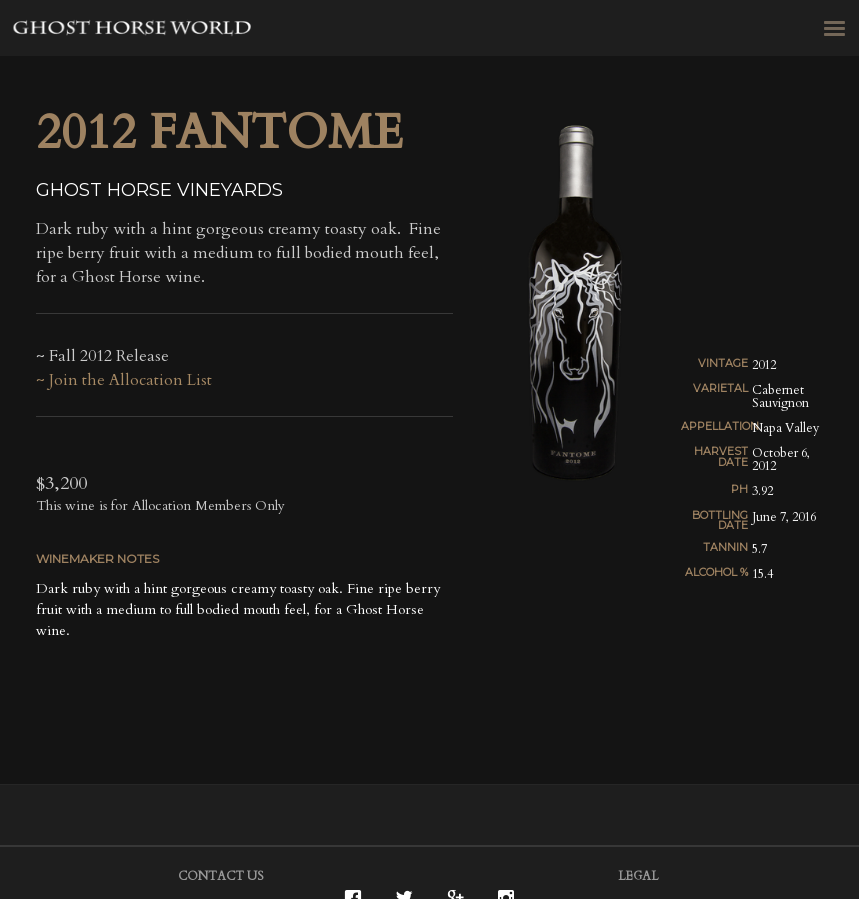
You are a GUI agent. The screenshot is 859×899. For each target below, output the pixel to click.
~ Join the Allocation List (124, 380)
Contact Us (221, 876)
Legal (638, 876)
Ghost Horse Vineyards (133, 30)
